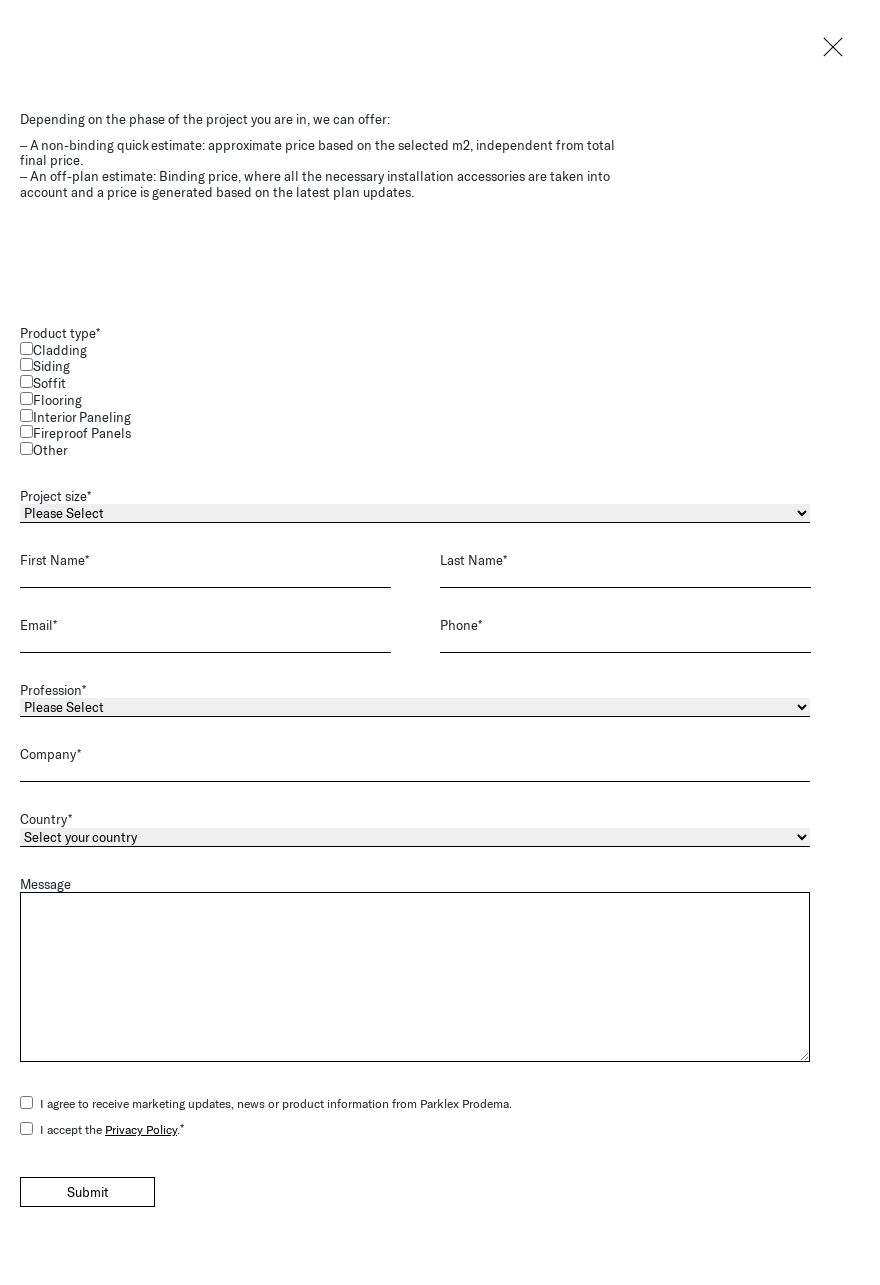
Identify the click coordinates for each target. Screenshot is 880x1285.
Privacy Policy (141, 1126)
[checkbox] (436, 397)
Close (830, 50)
